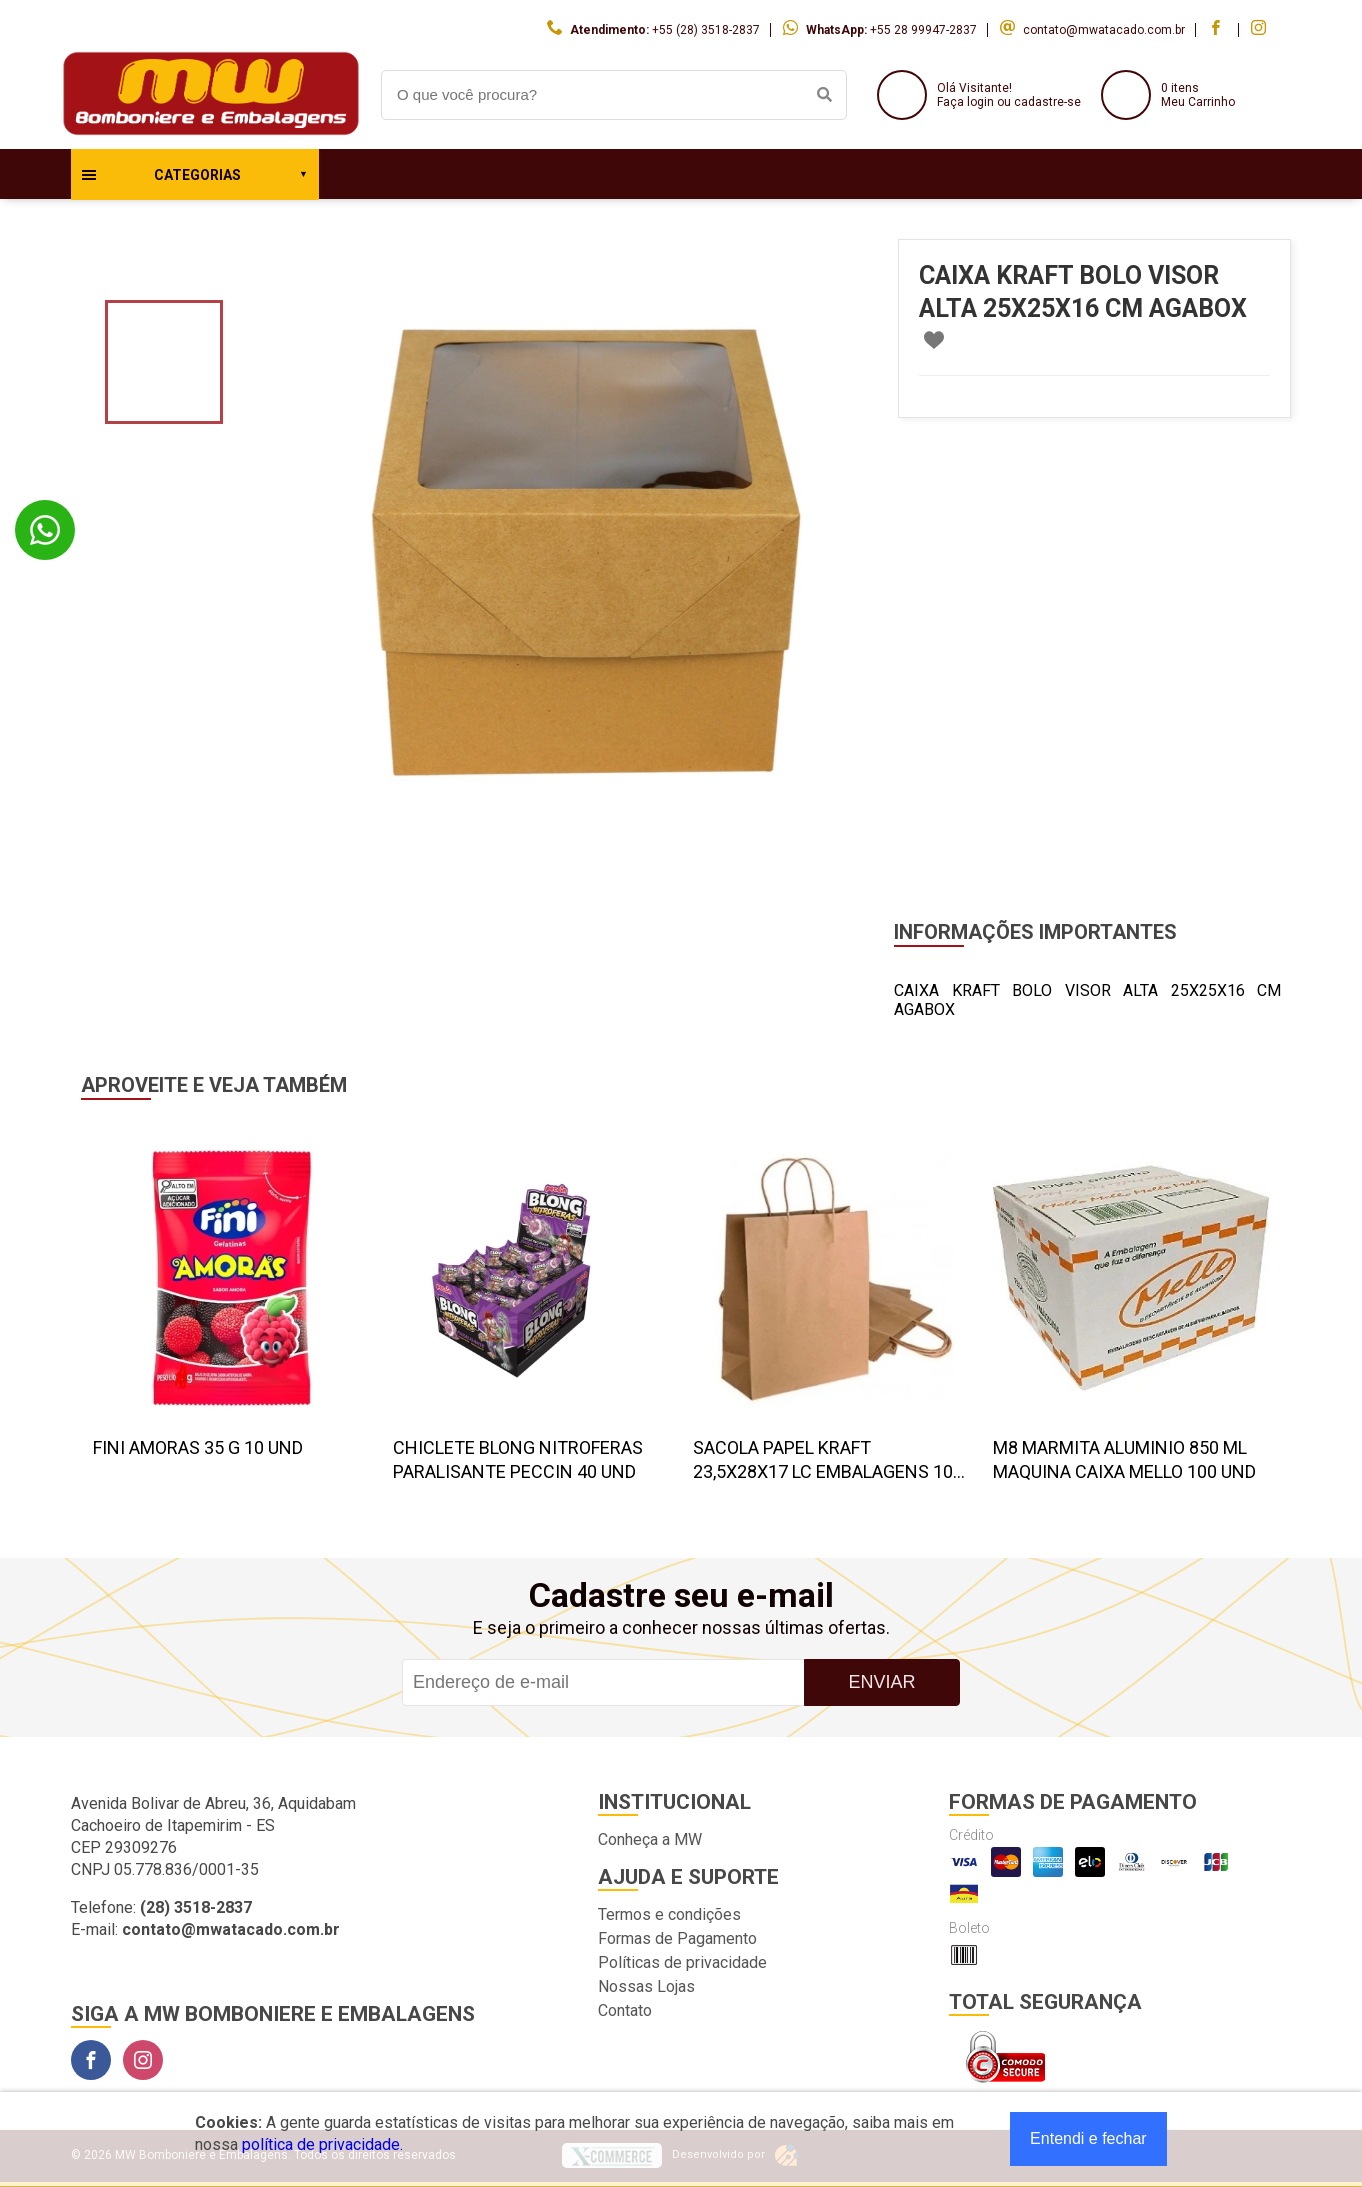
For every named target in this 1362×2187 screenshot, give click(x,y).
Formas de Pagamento (677, 1938)
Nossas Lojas (646, 1986)
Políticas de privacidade (682, 1962)
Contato (625, 2010)
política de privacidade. (322, 2144)
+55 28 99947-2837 (923, 30)
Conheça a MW (650, 1839)
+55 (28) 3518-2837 (706, 30)
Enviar (881, 1682)
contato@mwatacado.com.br (1104, 30)
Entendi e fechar (1088, 2138)
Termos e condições (669, 1914)
